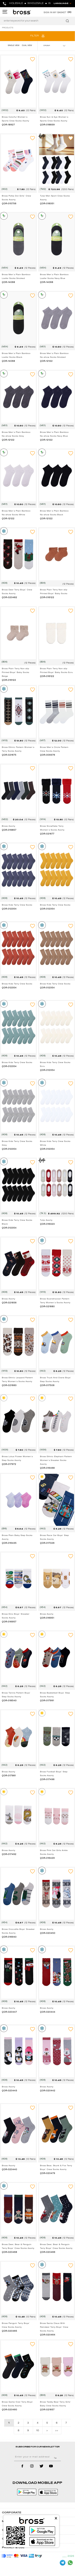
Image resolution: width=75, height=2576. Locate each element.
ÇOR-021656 (9, 1303)
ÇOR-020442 (47, 2091)
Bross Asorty (8, 826)
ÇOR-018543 (9, 1701)
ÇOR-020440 (9, 2170)
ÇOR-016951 (47, 1618)
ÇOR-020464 (47, 2335)
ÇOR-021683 (9, 1386)
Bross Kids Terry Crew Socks (17, 905)
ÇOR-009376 (47, 755)
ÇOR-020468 (9, 2252)
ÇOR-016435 (9, 1543)
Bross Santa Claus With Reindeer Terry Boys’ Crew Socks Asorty (54, 2327)
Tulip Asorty (46, 1220)
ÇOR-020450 (47, 1933)
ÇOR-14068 (8, 282)
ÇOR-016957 (9, 1622)
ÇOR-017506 (47, 1386)
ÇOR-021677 (47, 834)
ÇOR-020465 (9, 2331)
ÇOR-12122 (46, 361)
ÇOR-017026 (47, 1543)
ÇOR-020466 (47, 2252)
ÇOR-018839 (47, 125)
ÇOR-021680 (47, 1307)
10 (37, 2431)
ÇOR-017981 (9, 1776)
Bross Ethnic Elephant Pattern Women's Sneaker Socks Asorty (56, 1460)
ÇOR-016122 (47, 598)
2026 (71, 2556)
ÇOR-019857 (9, 830)
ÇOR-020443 (9, 2091)
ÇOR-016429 (47, 1858)
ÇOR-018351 (47, 204)
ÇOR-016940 (9, 1937)
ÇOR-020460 (9, 2410)
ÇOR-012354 (9, 909)
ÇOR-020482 (9, 598)
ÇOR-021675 (9, 755)
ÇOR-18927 (8, 125)
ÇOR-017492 (9, 1855)
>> (56, 2431)
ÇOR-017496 (47, 1780)
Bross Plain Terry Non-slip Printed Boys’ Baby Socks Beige (15, 672)
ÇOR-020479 (47, 2174)
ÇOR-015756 (9, 204)
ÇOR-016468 (47, 1468)
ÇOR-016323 (47, 1224)
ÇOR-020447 (9, 2012)
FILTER (34, 36)
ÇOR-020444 (47, 2012)
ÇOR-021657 (47, 2410)
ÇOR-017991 (47, 1701)
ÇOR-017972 (9, 1464)
